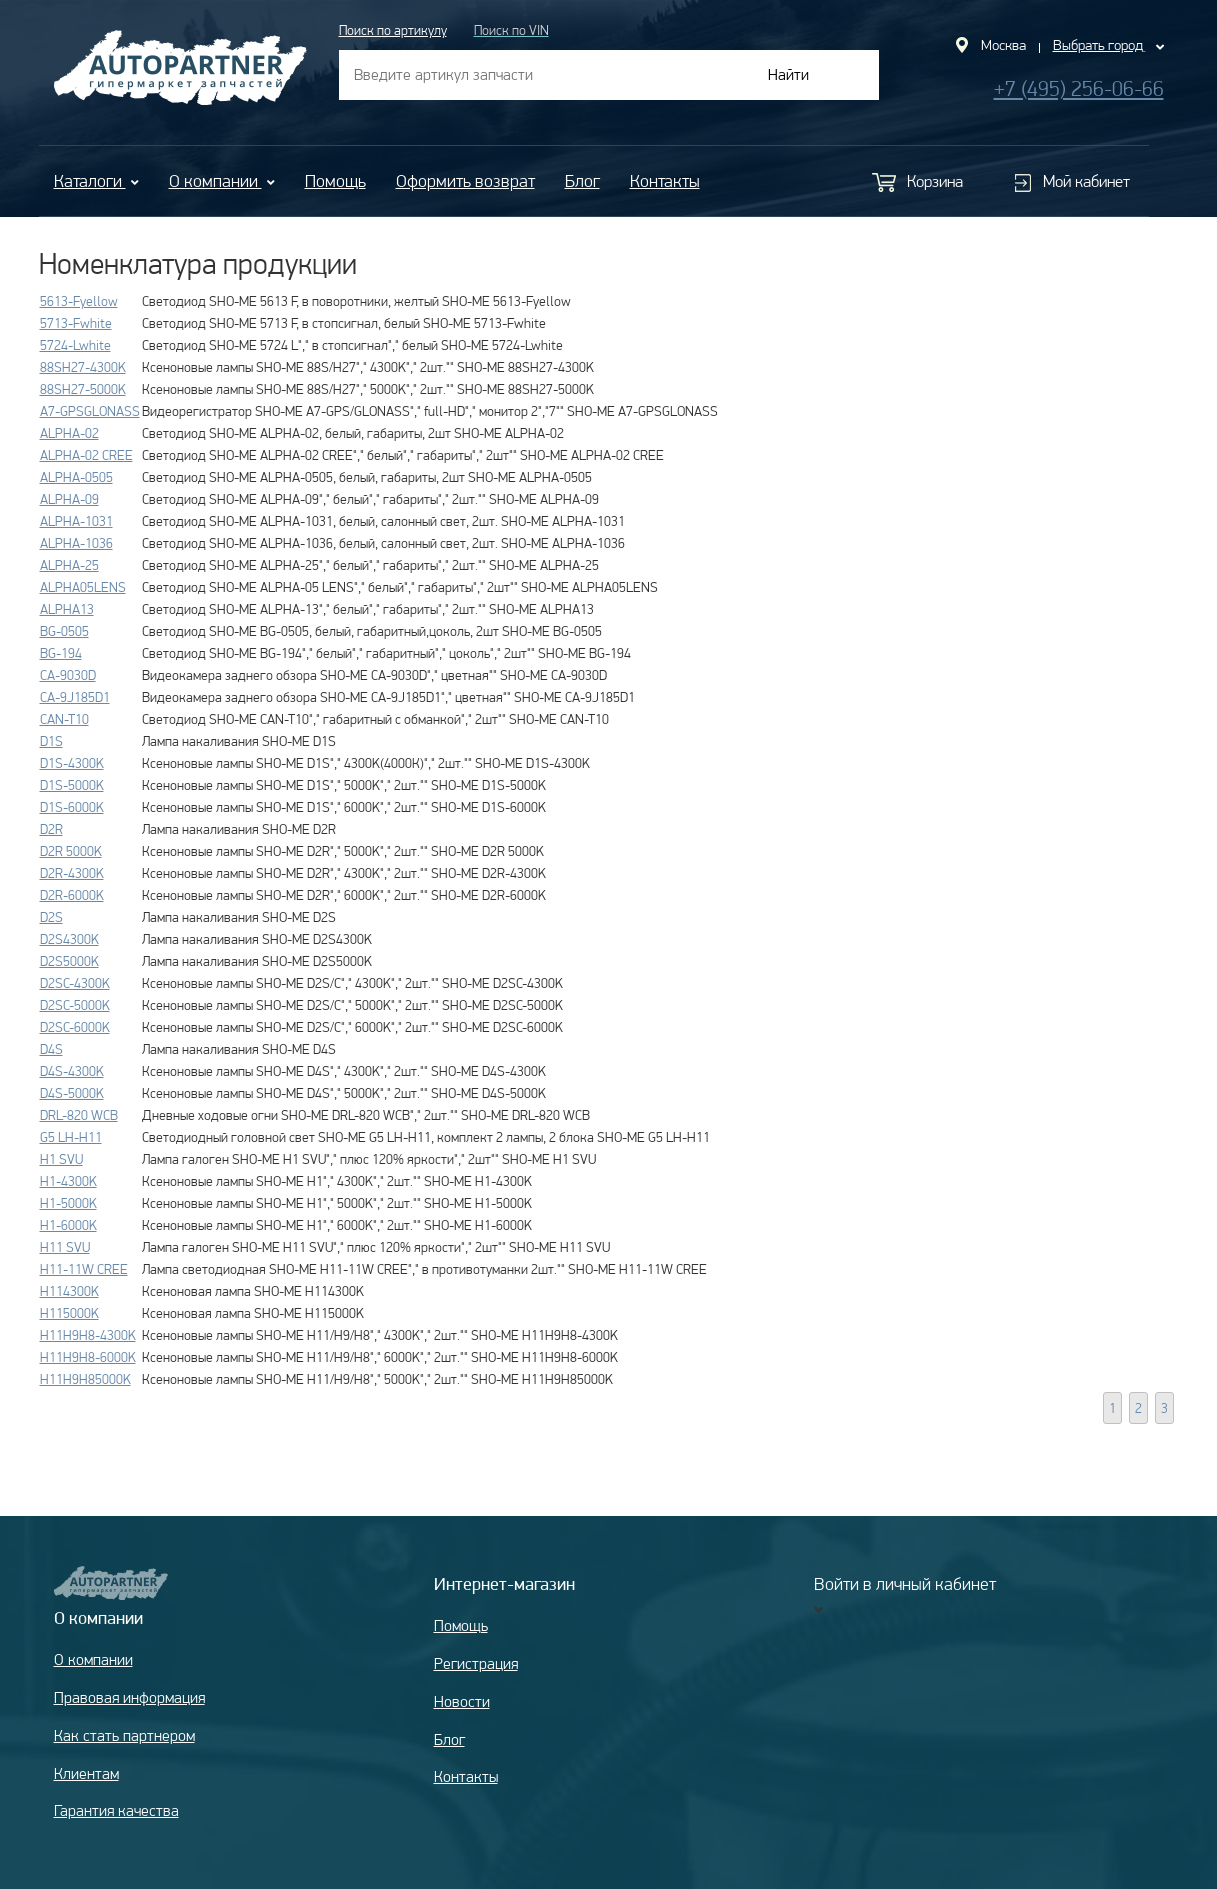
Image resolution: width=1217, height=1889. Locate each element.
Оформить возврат (465, 180)
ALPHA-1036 (76, 543)
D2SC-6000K (75, 1027)
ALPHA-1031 (76, 521)
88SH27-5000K (83, 389)
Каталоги (96, 180)
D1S (51, 741)
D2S (51, 917)
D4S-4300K (72, 1071)
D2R (51, 829)
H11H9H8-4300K (88, 1335)
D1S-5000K (72, 785)
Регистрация (476, 1663)
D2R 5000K (71, 851)
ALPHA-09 (69, 499)
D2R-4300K (72, 873)
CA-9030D (68, 675)
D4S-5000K (72, 1093)
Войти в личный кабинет (905, 1583)
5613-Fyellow (79, 301)
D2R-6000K (72, 895)
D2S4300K (69, 939)
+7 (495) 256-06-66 (1079, 88)
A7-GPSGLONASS (90, 411)
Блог (582, 180)
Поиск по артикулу (393, 30)
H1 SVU (61, 1159)
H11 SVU (65, 1247)
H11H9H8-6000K (88, 1357)
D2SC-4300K (75, 983)
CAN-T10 (64, 719)
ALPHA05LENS (83, 587)
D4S (51, 1049)
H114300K (69, 1291)
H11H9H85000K (85, 1379)
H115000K (69, 1313)
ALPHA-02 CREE (86, 455)
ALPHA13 (67, 609)
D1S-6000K (72, 807)
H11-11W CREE (84, 1269)
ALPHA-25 (69, 565)
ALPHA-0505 (76, 477)
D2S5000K (69, 961)
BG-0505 (64, 631)
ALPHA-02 (69, 433)
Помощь (335, 180)
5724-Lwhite (75, 345)
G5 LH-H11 (71, 1137)
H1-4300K (68, 1181)
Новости (462, 1701)
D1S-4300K (72, 763)
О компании (222, 180)
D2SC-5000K (75, 1005)
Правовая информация (129, 1697)
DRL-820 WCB (79, 1115)
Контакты (665, 180)
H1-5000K (68, 1203)
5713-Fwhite (76, 323)
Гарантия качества (116, 1810)
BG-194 (61, 653)
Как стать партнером (124, 1735)
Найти (788, 74)
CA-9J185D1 (75, 697)
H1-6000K (68, 1225)
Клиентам (86, 1773)
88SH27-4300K (83, 367)
